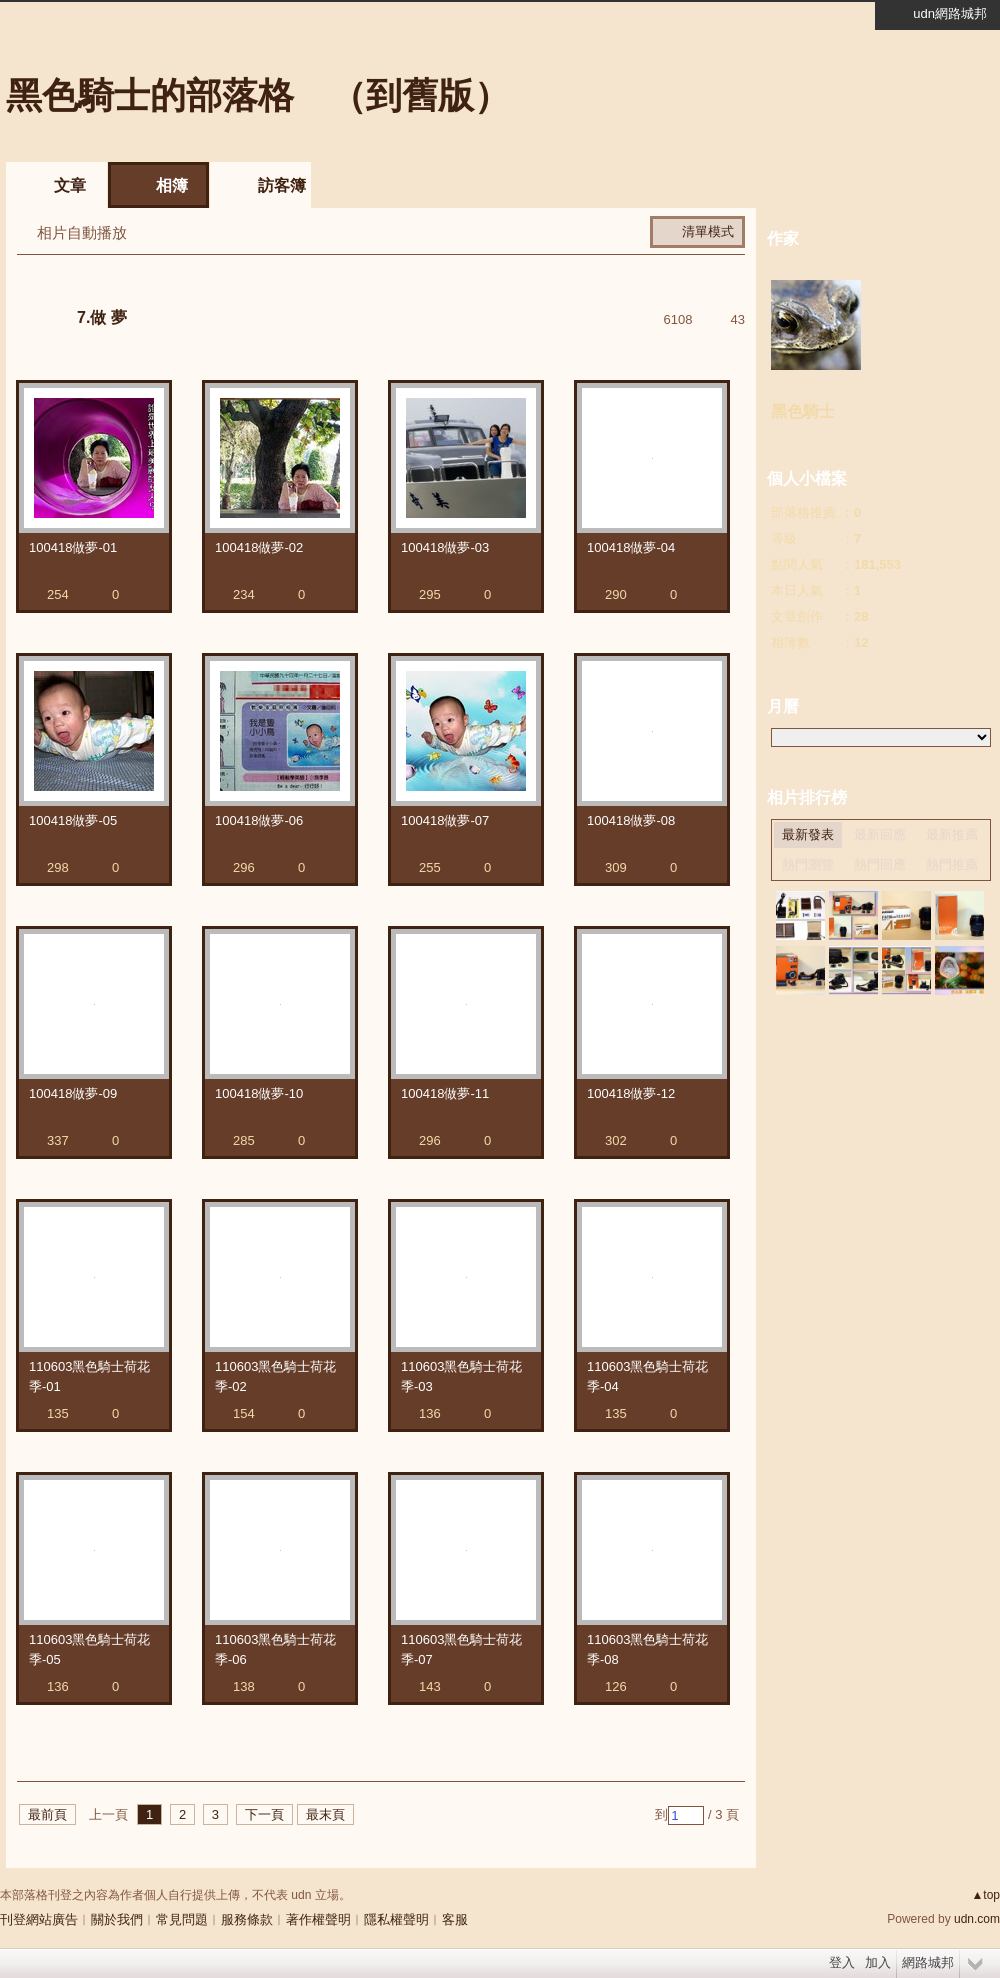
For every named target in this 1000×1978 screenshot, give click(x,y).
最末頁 (325, 1814)
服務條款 (247, 1919)
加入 (878, 1962)
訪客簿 (282, 185)
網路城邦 (928, 1962)
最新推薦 (952, 834)
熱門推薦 (952, 864)
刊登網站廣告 (39, 1919)
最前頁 (47, 1814)
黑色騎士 (803, 411)
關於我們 (117, 1919)
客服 (455, 1919)
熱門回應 (880, 864)
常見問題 (182, 1919)
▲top (985, 1895)
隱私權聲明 (396, 1919)
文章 (70, 185)
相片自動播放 (82, 232)
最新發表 (808, 834)
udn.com (977, 1919)
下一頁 (264, 1814)
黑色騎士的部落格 (150, 95)
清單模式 (708, 231)
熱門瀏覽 (808, 864)
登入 (842, 1962)
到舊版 (420, 95)
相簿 (172, 185)
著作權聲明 (318, 1919)
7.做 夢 (102, 317)
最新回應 (880, 834)
